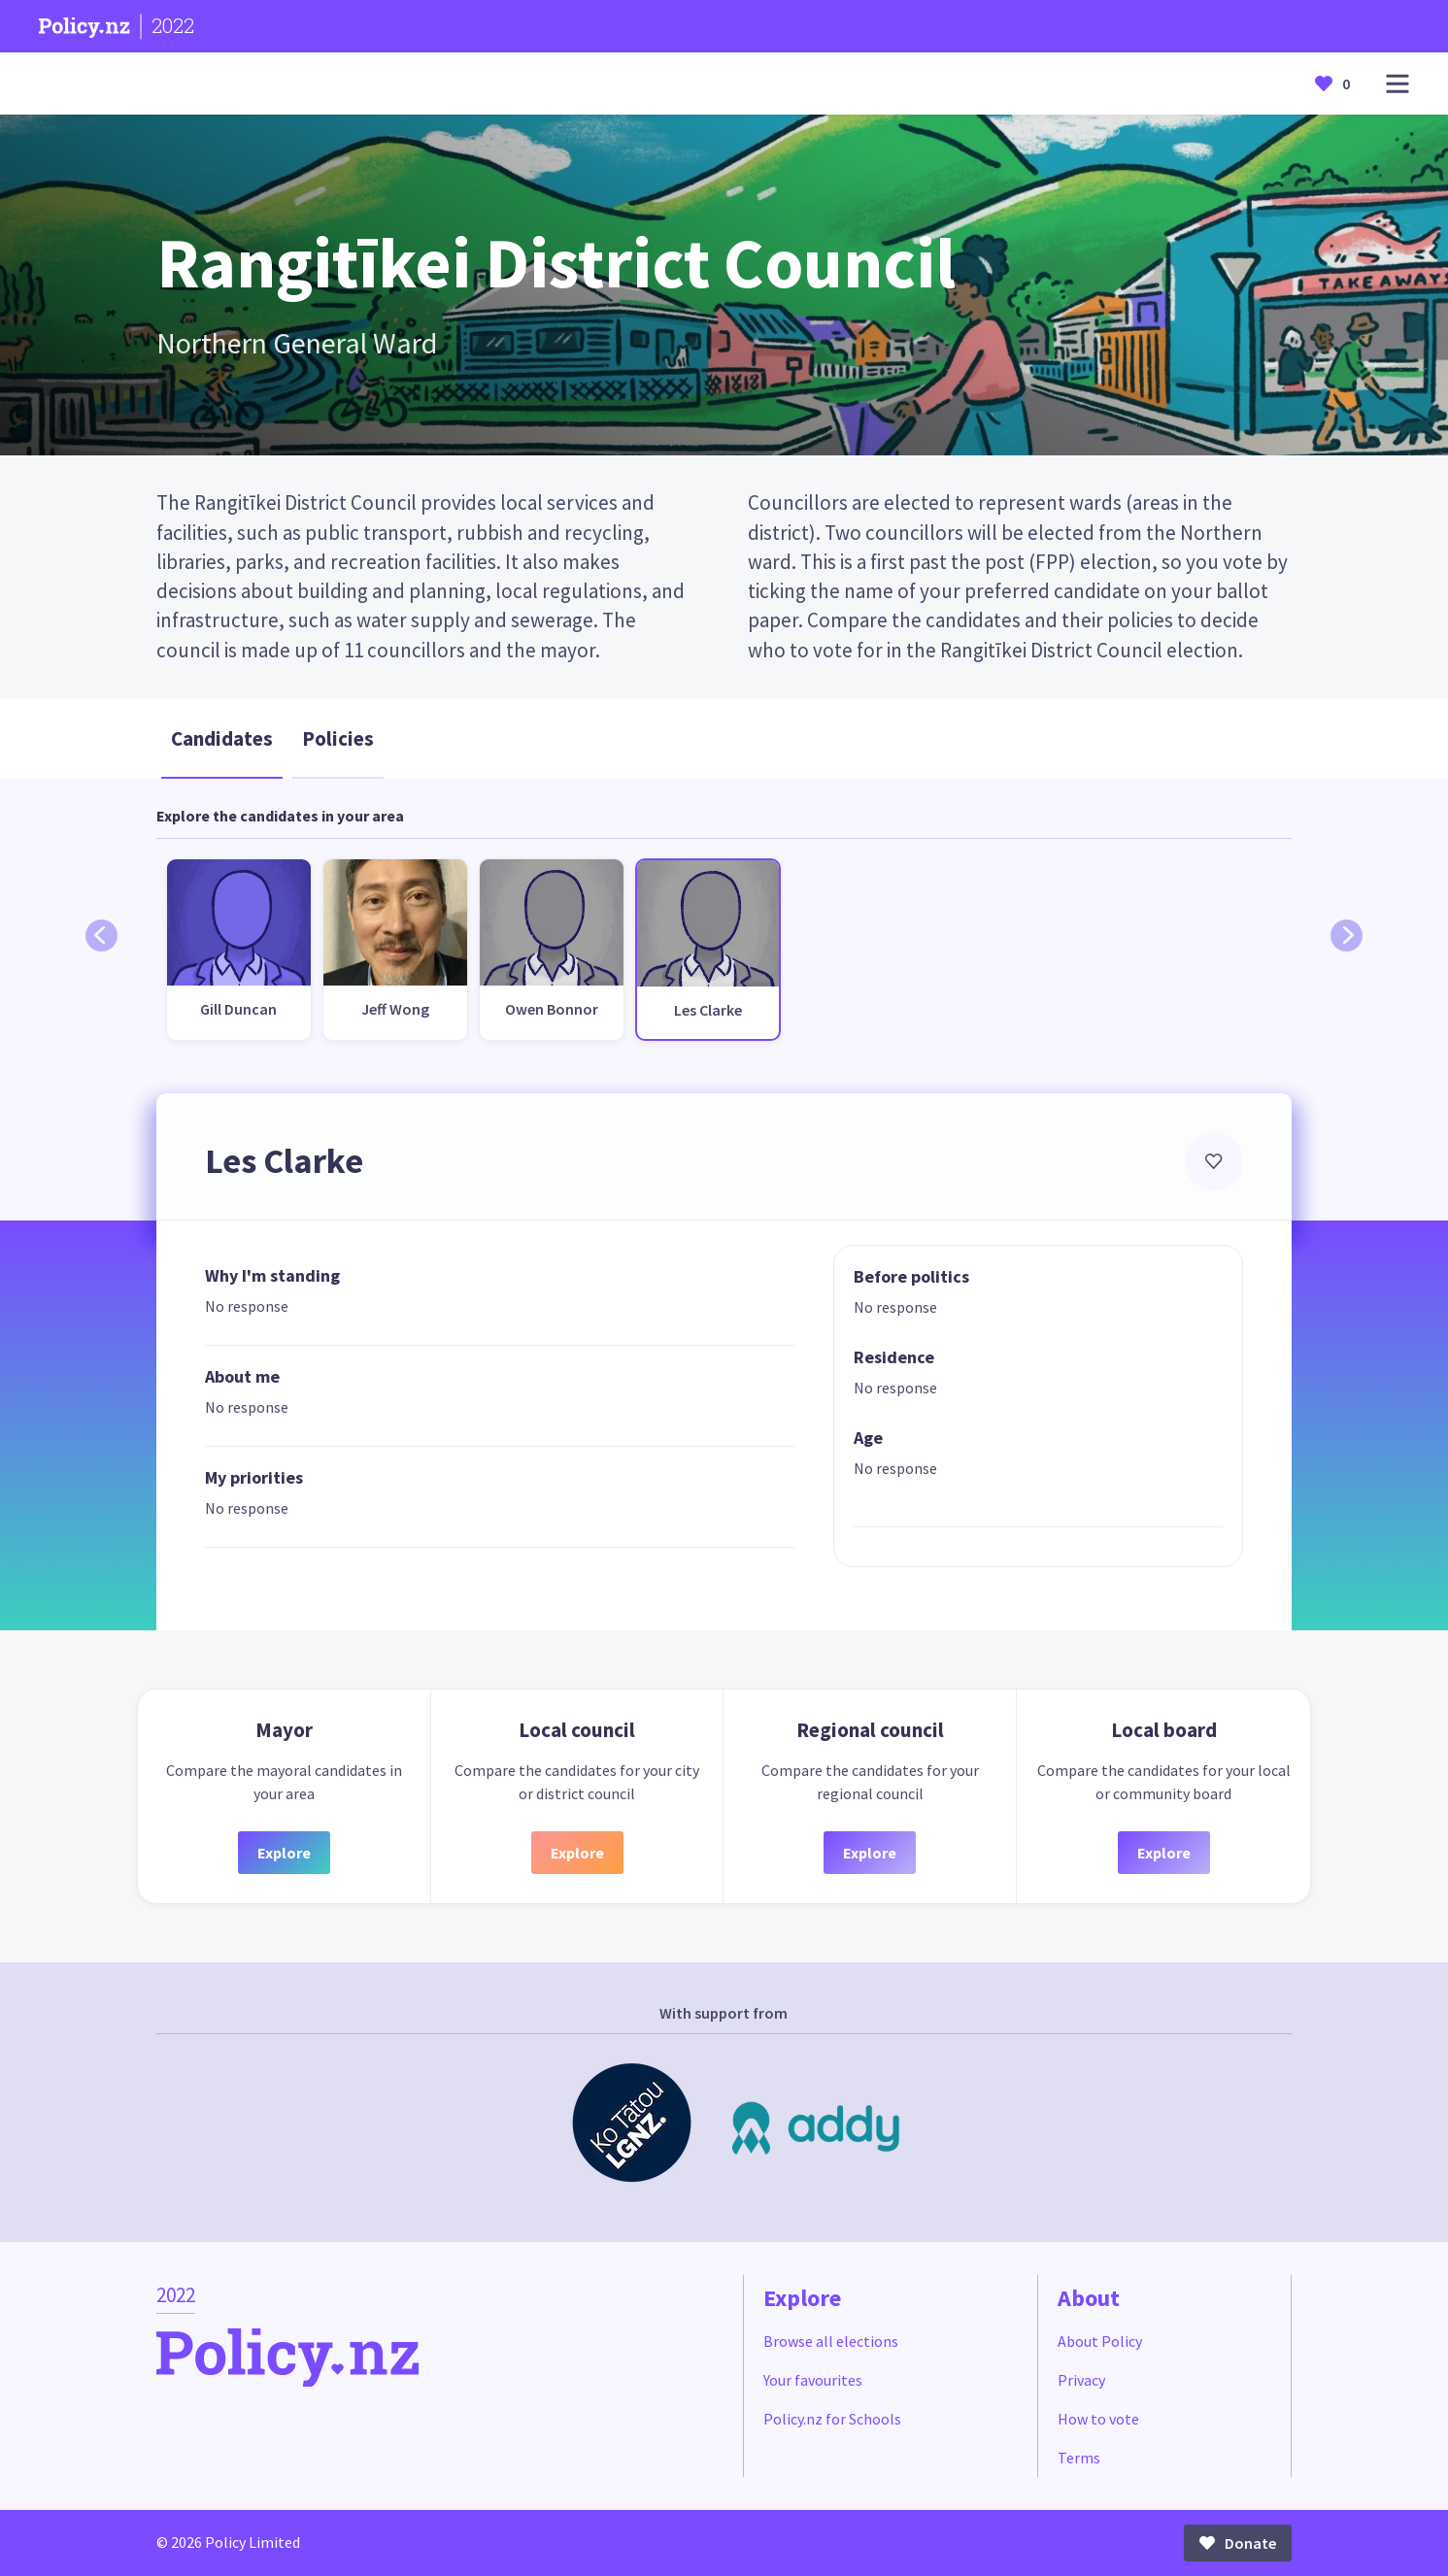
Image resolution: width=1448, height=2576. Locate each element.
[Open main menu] (1397, 84)
